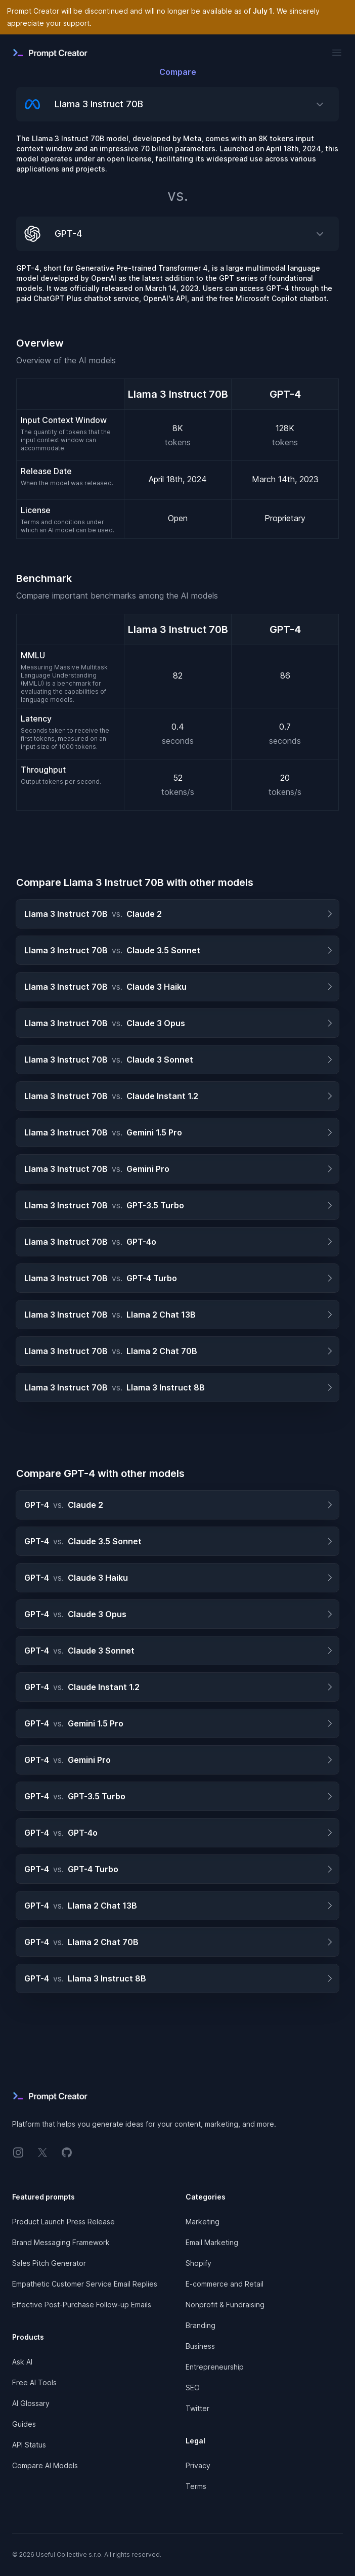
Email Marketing (212, 2242)
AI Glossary (31, 2403)
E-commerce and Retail (224, 2283)
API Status (29, 2444)
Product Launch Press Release (63, 2221)
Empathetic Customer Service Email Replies (84, 2283)
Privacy (198, 2465)
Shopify (198, 2263)
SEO (193, 2387)
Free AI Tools (34, 2382)
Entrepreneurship (215, 2366)
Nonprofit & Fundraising (225, 2304)
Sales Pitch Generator (49, 2263)
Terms (196, 2486)
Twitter (197, 2408)
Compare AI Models (45, 2465)
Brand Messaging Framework (61, 2242)
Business (200, 2346)
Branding (200, 2325)
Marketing (202, 2221)
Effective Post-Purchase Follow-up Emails (81, 2304)
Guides (24, 2424)
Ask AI (22, 2361)
